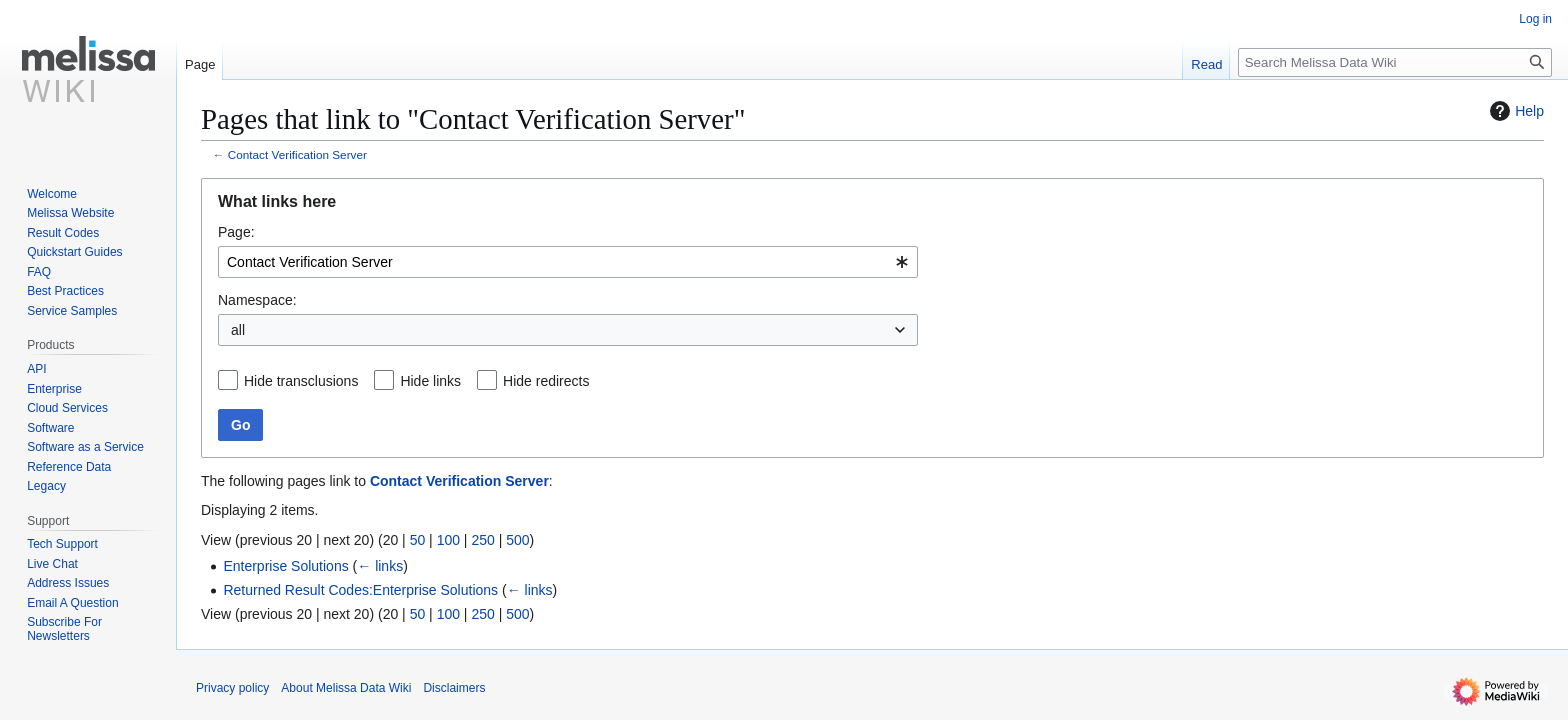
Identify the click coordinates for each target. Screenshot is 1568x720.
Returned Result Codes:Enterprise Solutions (360, 590)
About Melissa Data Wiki (346, 688)
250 (482, 540)
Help (1514, 111)
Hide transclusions (301, 381)
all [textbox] (238, 330)
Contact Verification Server (297, 154)
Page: (236, 232)
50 (418, 540)
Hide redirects (546, 381)
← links (380, 566)
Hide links (430, 381)
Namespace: (257, 300)
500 (517, 540)
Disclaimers (454, 688)
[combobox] (568, 262)
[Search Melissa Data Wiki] (1395, 62)
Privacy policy (232, 688)
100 (448, 540)
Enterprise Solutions (285, 566)
